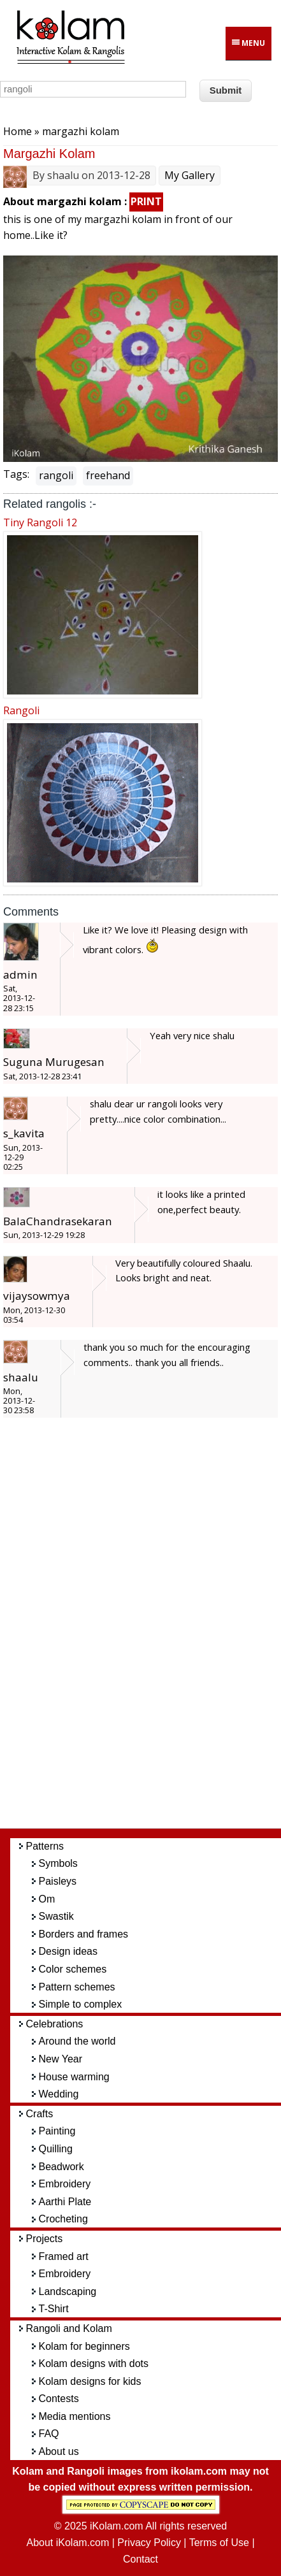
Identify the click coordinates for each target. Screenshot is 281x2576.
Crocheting (63, 2218)
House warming (74, 2076)
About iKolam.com (67, 2542)
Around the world (77, 2041)
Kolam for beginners (84, 2346)
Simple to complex (80, 2004)
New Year (61, 2059)
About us (59, 2451)
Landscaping (68, 2291)
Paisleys (58, 1881)
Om (47, 1899)
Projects (44, 2238)
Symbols (58, 1863)
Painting (57, 2131)
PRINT (146, 201)
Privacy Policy (149, 2542)
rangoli (56, 475)
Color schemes (73, 1969)
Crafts (40, 2113)
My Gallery (189, 175)
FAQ (49, 2433)
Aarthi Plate (65, 2201)
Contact (140, 2559)
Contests (59, 2398)
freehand (108, 475)
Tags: (16, 474)
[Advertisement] (150, 1629)
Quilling (56, 2148)
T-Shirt (54, 2308)
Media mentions (75, 2416)
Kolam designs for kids (90, 2381)
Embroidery (65, 2183)
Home (17, 131)
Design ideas (68, 1951)
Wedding (59, 2094)
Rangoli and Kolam (69, 2328)
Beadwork (61, 2166)
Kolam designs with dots (94, 2363)
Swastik (56, 1916)
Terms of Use (219, 2542)
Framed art (64, 2256)
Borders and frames (84, 1934)
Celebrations (54, 2023)
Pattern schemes (77, 1987)
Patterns (45, 1846)
